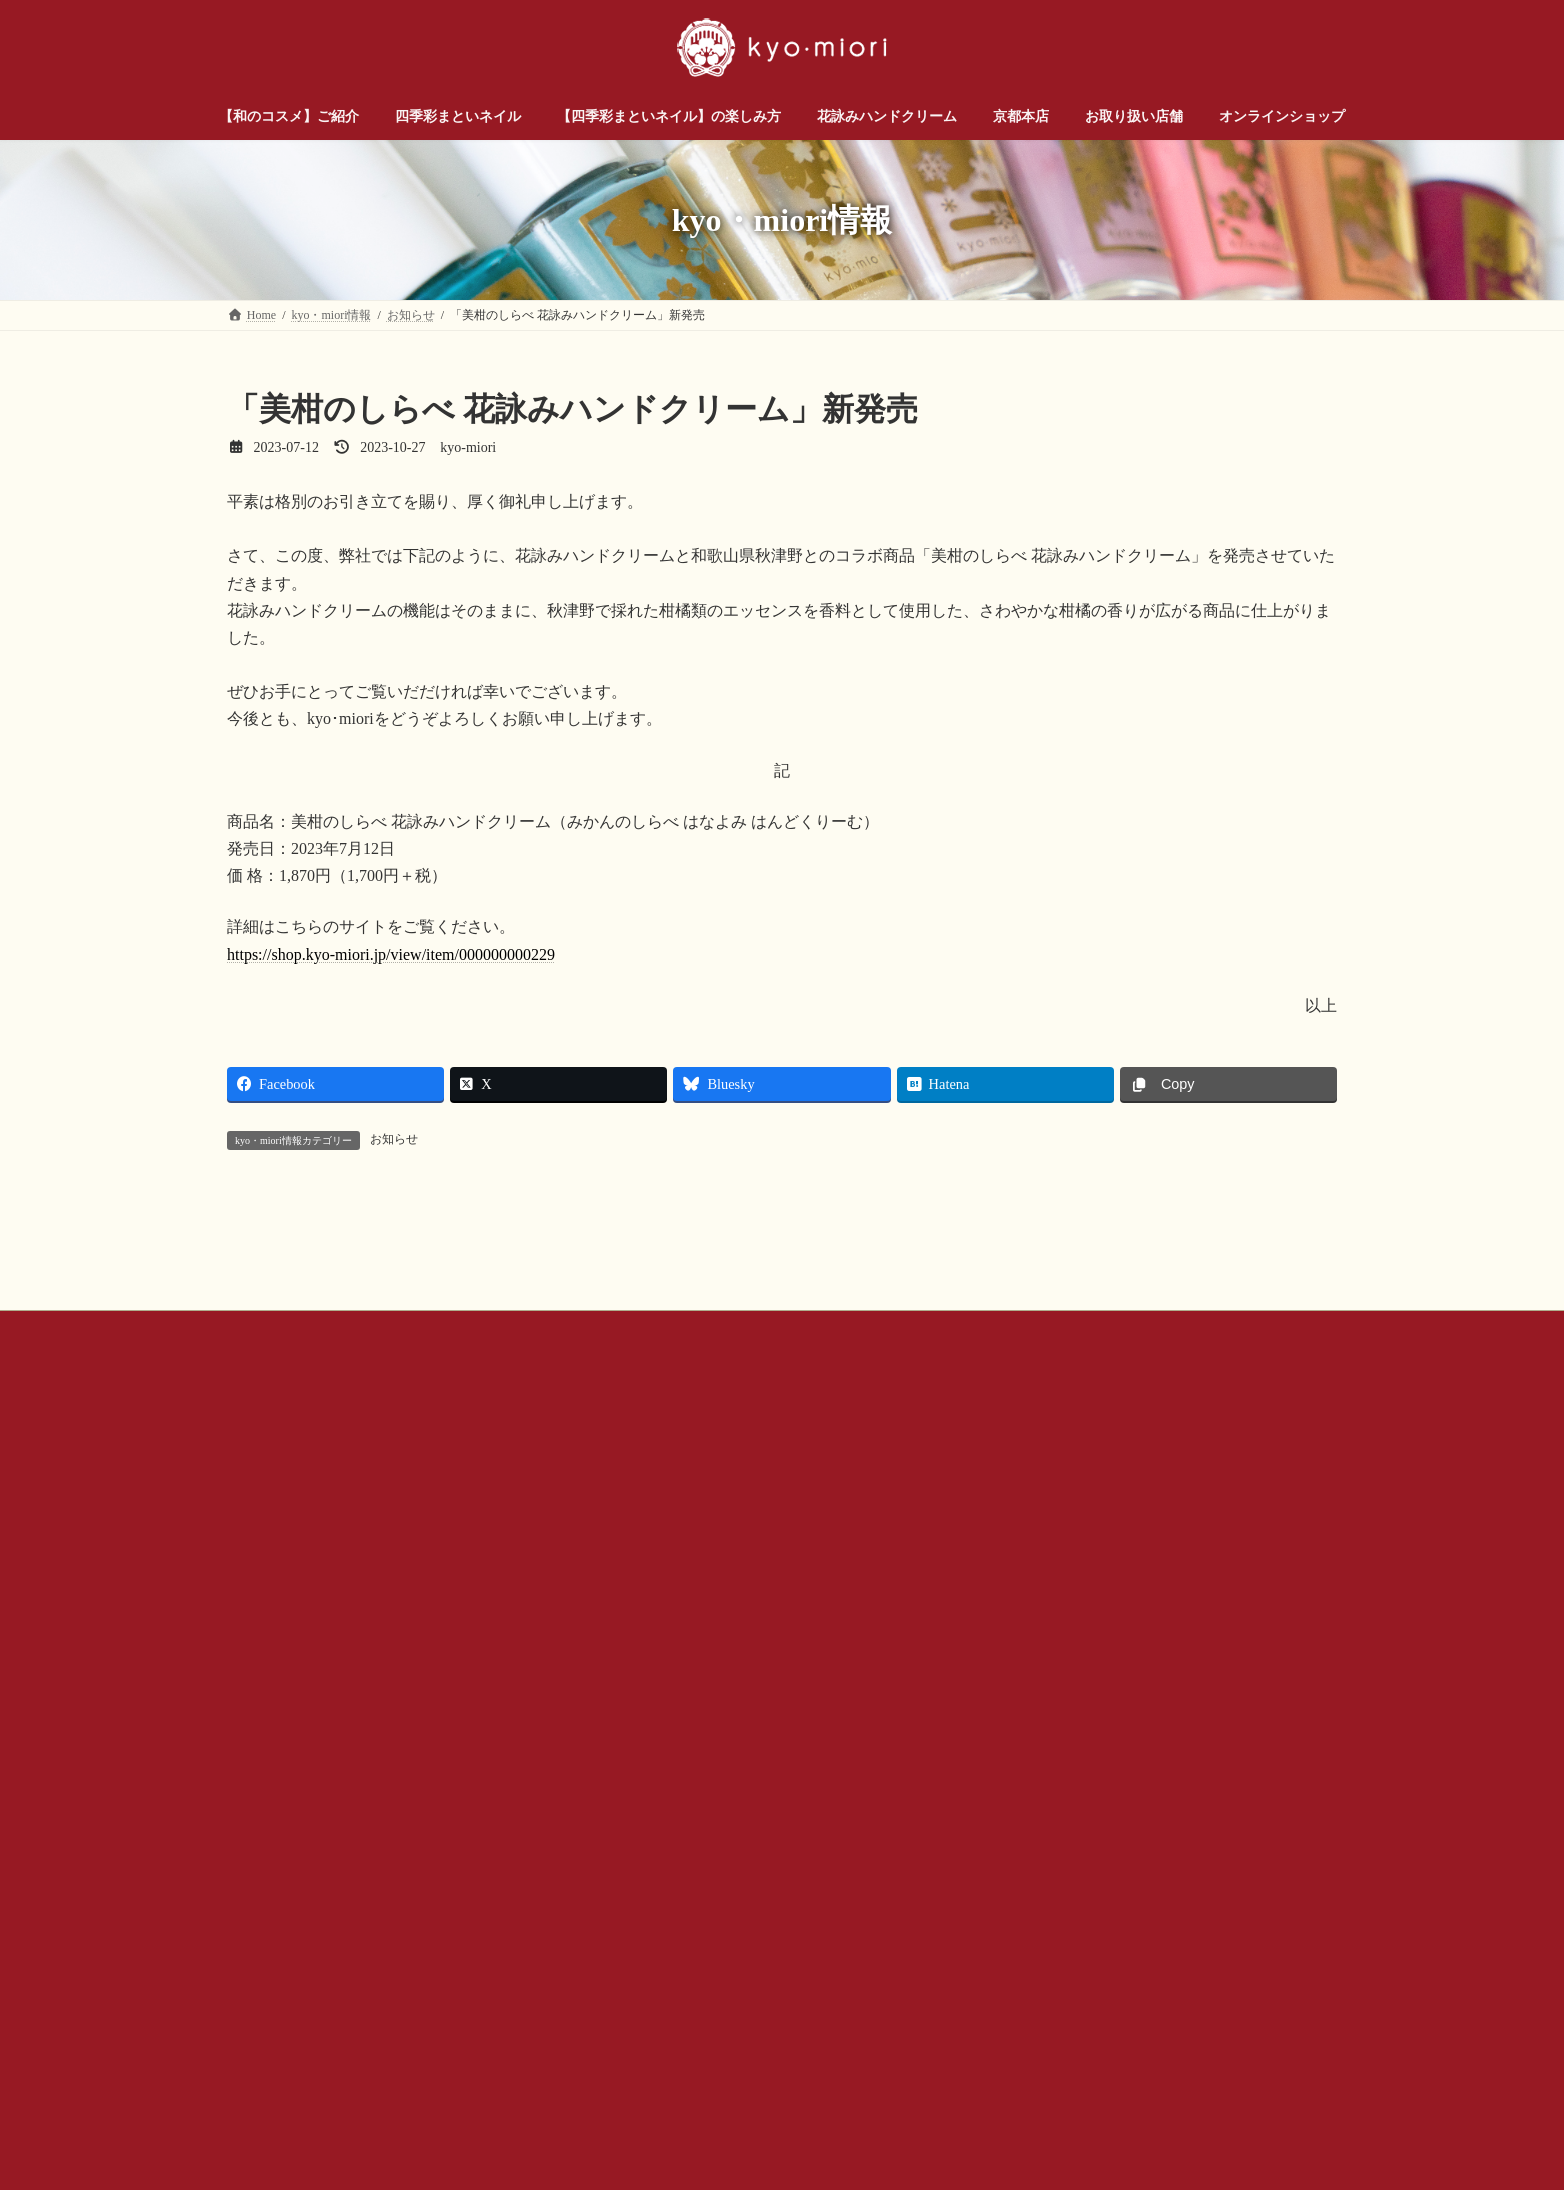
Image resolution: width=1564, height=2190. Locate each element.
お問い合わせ (282, 1555)
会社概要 (602, 1555)
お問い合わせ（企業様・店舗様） (448, 1555)
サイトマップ (1059, 1555)
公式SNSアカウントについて (743, 1555)
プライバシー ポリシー (921, 1555)
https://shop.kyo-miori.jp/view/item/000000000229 (391, 954)
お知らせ (394, 1139)
